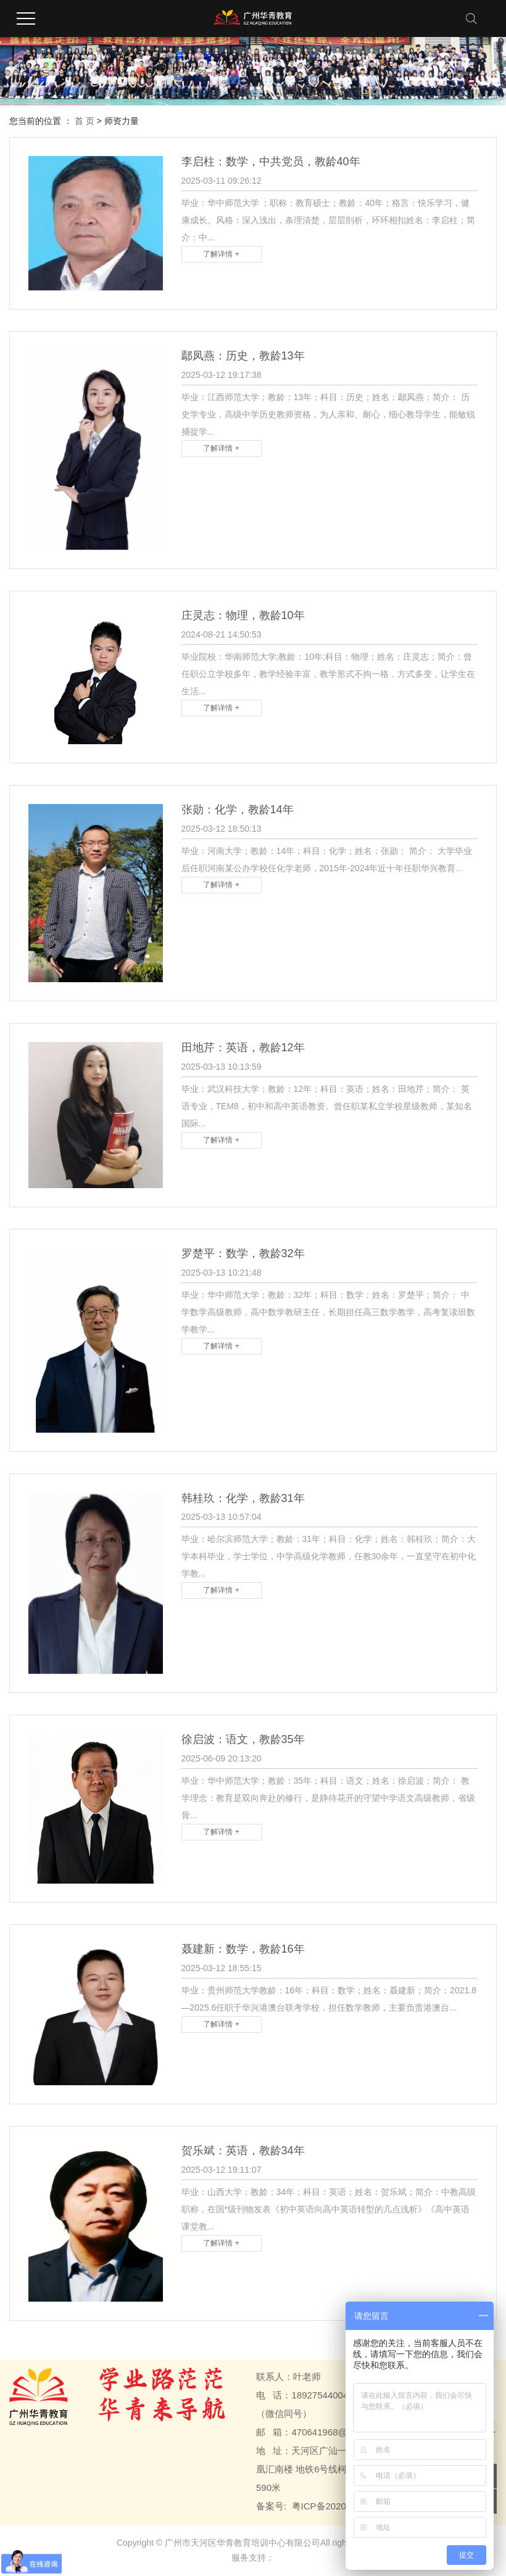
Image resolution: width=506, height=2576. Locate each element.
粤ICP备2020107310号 (339, 2506)
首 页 (84, 121)
